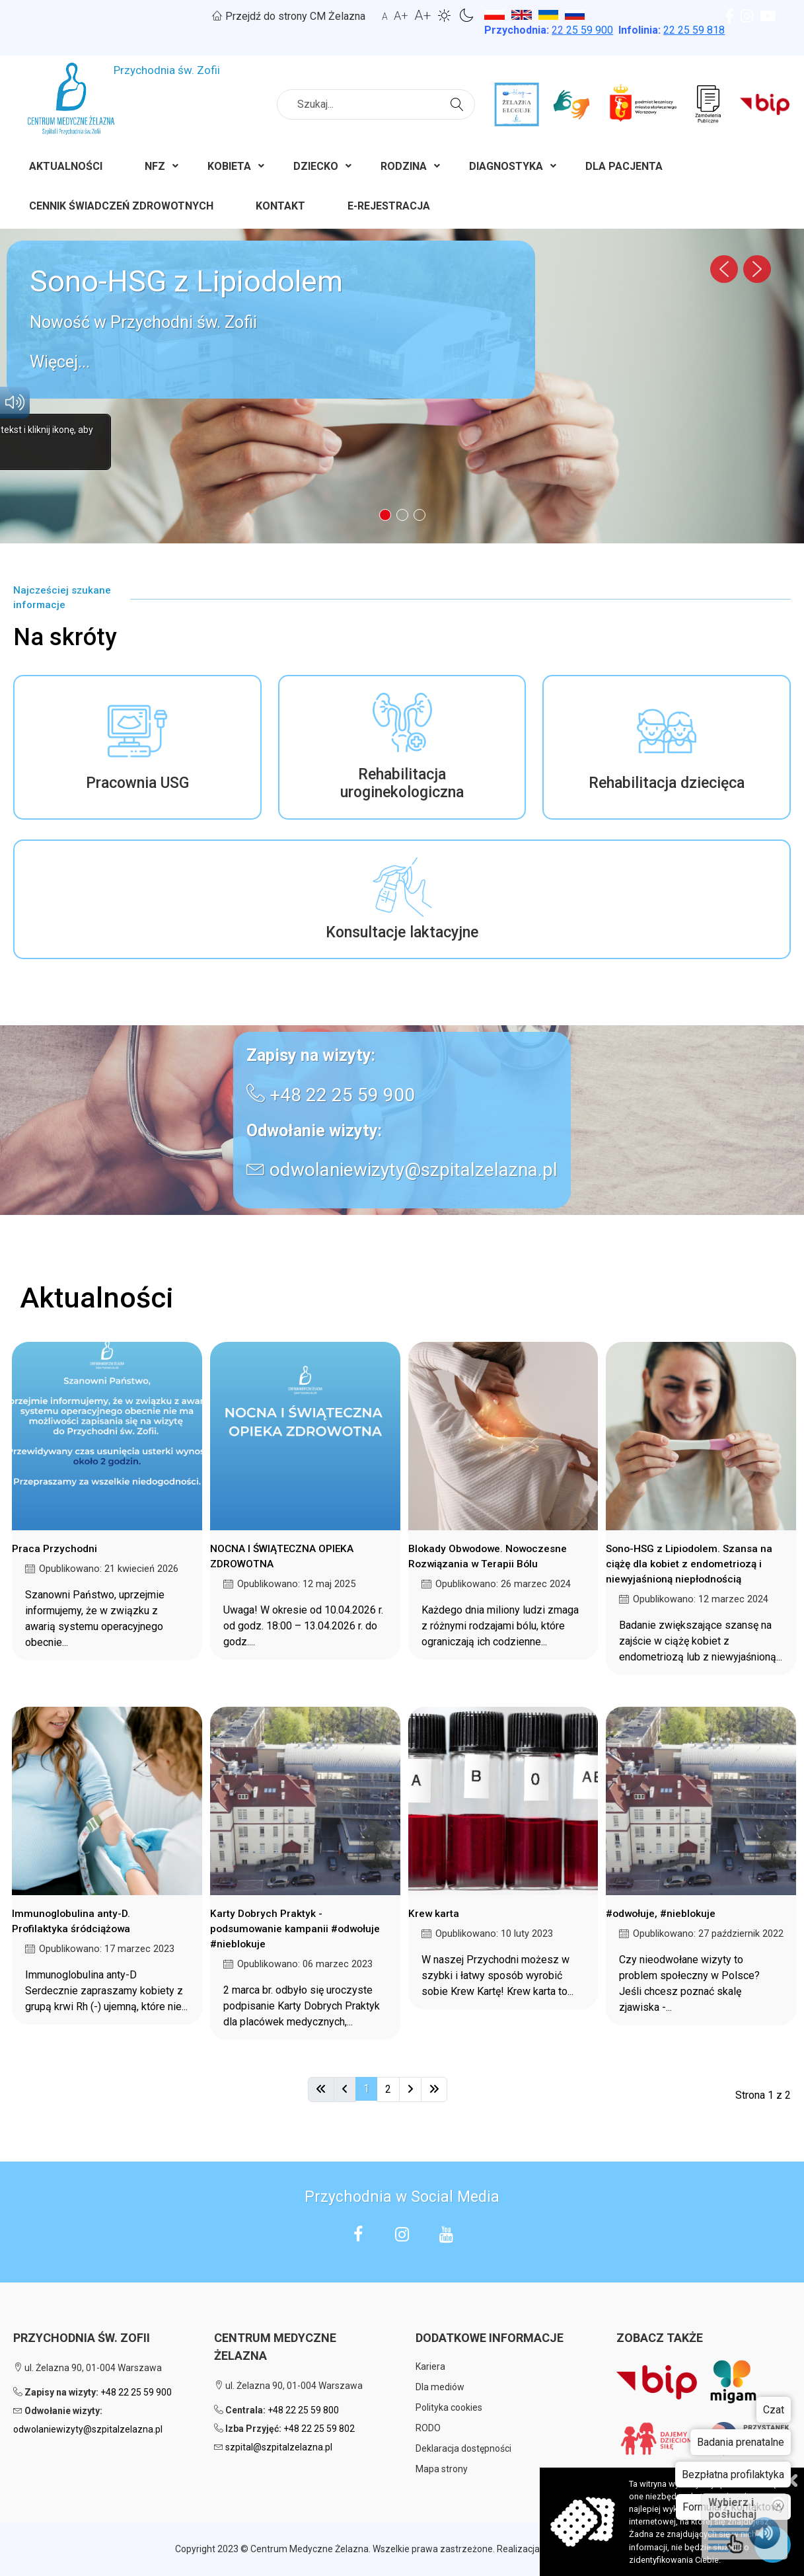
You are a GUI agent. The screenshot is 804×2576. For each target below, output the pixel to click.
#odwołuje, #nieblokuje (660, 1914)
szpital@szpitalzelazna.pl (278, 2447)
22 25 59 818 (694, 30)
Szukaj (459, 103)
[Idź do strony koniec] (434, 2089)
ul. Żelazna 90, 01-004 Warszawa (87, 2367)
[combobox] (376, 104)
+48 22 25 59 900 (342, 1095)
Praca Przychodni (54, 1549)
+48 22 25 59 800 (303, 2410)
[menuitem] (66, 169)
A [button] (385, 16)
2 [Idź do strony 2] (388, 2089)
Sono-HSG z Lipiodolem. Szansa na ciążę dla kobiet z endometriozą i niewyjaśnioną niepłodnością (689, 1564)
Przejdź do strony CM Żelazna (288, 16)
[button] (271, 320)
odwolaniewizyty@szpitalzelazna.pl (414, 1170)
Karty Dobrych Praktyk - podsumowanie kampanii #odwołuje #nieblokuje (295, 1929)
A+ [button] (401, 15)
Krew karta (433, 1914)
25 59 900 (582, 30)
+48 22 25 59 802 (319, 2428)
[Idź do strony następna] (410, 2089)
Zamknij (790, 2480)
